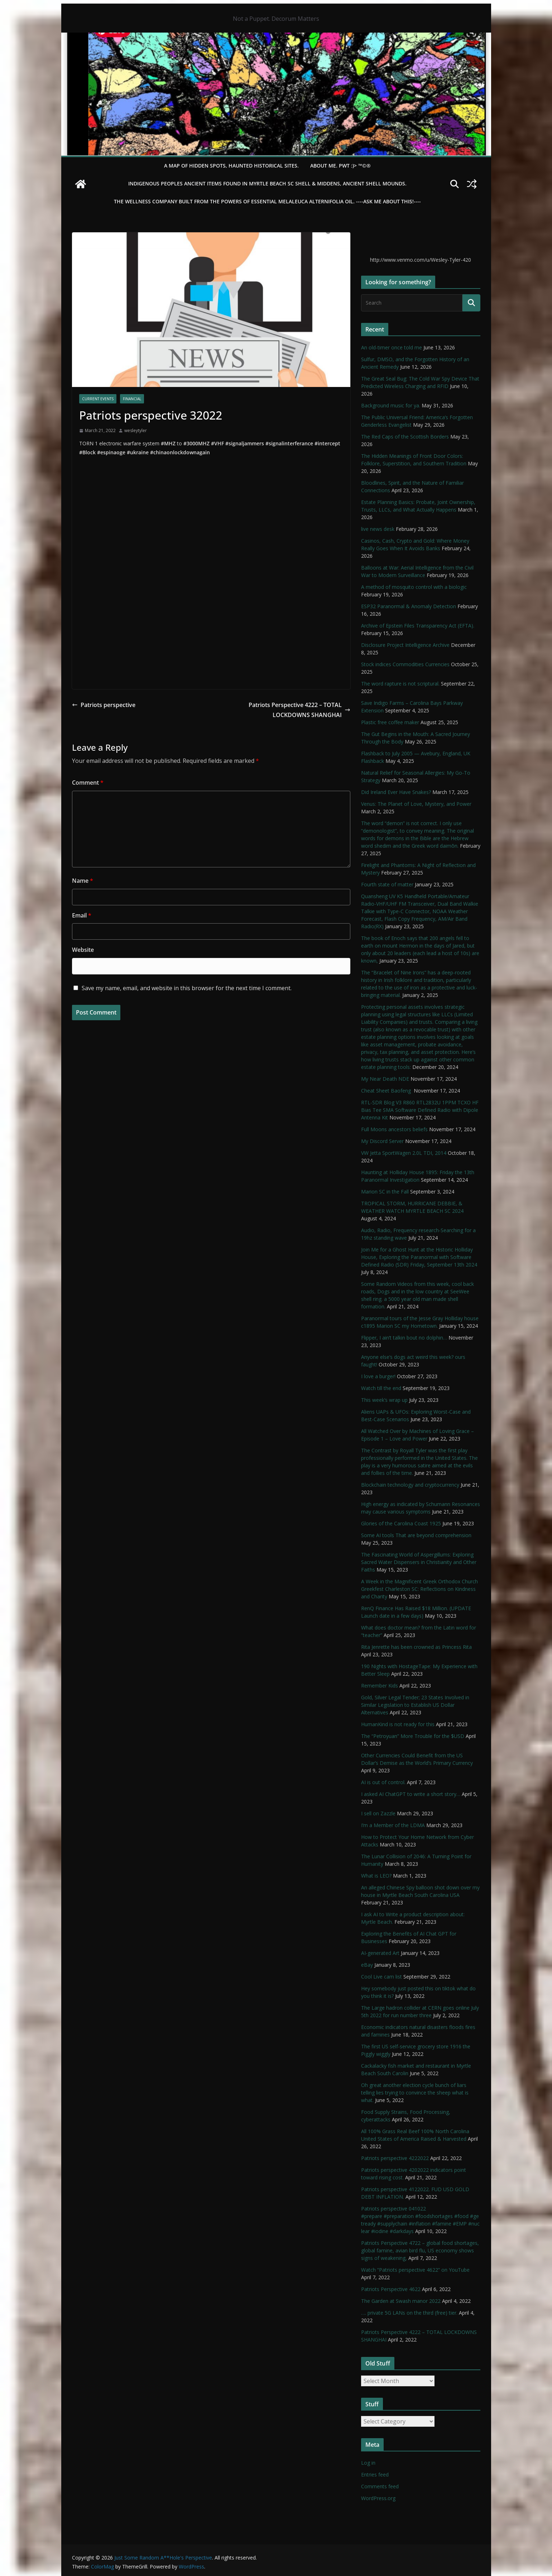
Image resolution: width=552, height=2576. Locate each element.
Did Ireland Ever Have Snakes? (396, 792)
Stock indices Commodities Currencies (405, 664)
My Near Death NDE (385, 1078)
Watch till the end (381, 1388)
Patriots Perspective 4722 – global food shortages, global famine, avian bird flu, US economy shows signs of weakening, (420, 2250)
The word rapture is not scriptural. (400, 683)
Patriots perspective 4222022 (395, 2158)
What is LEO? (376, 1875)
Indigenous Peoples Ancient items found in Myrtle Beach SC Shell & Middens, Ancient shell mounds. (267, 183)
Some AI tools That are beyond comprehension (416, 1535)
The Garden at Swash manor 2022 (401, 2300)
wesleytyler (135, 430)
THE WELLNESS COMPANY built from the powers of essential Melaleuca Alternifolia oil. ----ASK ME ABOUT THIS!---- (267, 201)
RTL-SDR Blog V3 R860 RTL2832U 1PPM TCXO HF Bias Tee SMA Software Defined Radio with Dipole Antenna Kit (420, 1110)
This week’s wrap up (384, 1399)
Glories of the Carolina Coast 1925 (401, 1523)
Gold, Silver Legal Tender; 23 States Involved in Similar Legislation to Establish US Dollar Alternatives (415, 1705)
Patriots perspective (103, 705)
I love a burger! (378, 1376)
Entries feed (375, 2474)
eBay (367, 1964)
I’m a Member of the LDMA (393, 1825)
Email (81, 915)
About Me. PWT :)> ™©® (340, 165)
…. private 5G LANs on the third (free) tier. (409, 2312)
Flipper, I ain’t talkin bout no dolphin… (404, 1337)
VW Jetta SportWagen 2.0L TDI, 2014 (403, 1152)
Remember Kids (379, 1685)
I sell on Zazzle (378, 1813)
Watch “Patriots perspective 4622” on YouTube (415, 2269)
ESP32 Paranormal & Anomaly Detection (408, 606)
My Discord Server (382, 1141)
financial (132, 398)
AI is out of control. (383, 1782)
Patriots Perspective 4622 (391, 2289)
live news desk (377, 529)
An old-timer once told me (391, 347)
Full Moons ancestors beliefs (394, 1129)
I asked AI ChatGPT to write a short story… (410, 1794)
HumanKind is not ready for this (398, 1724)
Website (83, 950)
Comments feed (380, 2486)
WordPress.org (378, 2498)
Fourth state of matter (387, 884)
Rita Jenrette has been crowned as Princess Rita (416, 1646)
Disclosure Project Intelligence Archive (405, 644)
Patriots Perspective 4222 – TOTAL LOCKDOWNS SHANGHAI (299, 710)
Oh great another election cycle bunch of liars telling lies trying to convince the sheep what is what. (415, 2092)
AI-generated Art (380, 1953)
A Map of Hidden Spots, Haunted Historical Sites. (231, 165)
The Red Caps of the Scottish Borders (405, 436)
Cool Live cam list (381, 1976)
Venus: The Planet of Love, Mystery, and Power (416, 803)
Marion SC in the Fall (385, 1191)
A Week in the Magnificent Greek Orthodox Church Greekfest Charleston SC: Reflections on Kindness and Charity (419, 1589)
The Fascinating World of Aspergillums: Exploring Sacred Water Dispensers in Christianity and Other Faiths (418, 1562)
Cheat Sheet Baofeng (386, 1090)
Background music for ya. (390, 405)
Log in (368, 2462)
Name (82, 881)
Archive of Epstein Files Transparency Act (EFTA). (417, 625)
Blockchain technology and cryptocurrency (410, 1484)
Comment (88, 782)
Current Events (98, 398)
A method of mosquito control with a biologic (414, 587)
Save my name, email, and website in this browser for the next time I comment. (187, 988)
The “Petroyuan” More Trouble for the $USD (412, 1736)
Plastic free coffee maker (390, 722)
